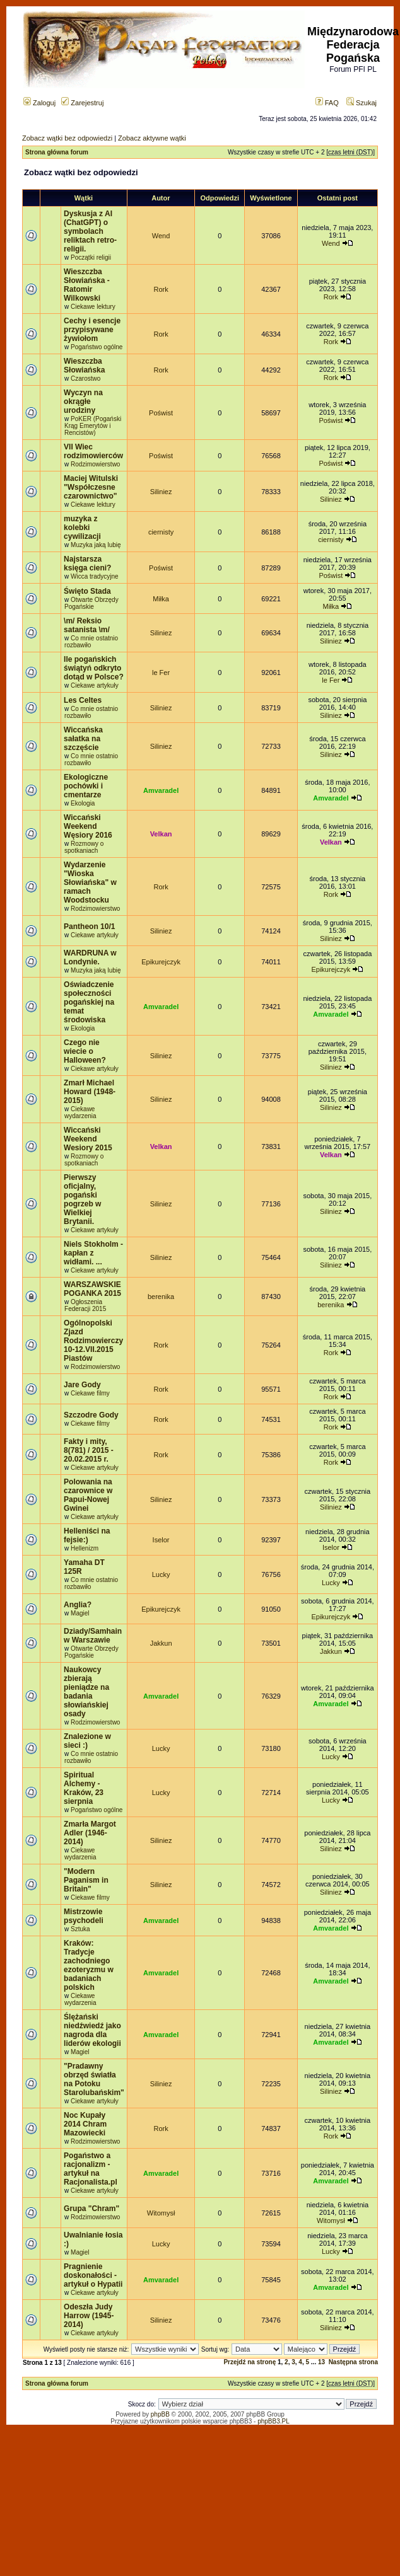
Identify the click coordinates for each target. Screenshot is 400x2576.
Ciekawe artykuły (95, 685)
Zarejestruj (82, 103)
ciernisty (161, 532)
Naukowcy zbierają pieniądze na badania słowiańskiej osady (86, 1691)
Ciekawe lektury (93, 306)
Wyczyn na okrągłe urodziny (83, 401)
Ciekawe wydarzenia (80, 1112)
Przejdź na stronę (249, 2362)
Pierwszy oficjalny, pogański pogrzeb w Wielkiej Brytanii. (82, 1199)
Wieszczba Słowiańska (84, 365)
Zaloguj (39, 103)
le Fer (161, 672)
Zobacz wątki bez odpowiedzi (67, 138)
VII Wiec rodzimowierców (93, 451)
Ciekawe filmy (90, 1393)
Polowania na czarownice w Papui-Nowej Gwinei (88, 1495)
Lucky (161, 1574)
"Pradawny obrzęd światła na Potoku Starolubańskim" (94, 2079)
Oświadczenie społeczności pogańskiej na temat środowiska (89, 1002)
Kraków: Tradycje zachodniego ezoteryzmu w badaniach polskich (89, 1965)
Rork (160, 289)
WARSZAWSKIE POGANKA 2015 (92, 1289)
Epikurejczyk (160, 962)
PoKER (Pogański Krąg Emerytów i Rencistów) (92, 425)
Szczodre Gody (91, 1415)
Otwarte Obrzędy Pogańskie (91, 603)
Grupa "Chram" (91, 2208)
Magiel (80, 1613)
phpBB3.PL (273, 2421)
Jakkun (161, 1643)
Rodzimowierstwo (95, 464)
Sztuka (80, 1929)
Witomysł (161, 2213)
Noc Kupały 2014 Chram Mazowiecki (85, 2124)
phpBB (160, 2414)
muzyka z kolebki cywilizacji (82, 527)
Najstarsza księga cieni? (87, 563)
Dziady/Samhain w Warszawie (93, 1635)
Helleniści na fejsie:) (87, 1535)
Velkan (161, 834)
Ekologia (83, 803)
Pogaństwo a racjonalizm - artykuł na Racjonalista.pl (90, 2168)
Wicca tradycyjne (95, 576)
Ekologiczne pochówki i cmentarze (86, 786)
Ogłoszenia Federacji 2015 (85, 1305)
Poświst (161, 413)
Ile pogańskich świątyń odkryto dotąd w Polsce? (94, 668)
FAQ (327, 103)
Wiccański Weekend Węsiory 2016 (88, 826)
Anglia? (77, 1604)
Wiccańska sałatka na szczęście (83, 738)
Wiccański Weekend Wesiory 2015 (88, 1139)
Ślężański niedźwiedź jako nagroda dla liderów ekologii (92, 2030)
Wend (161, 236)
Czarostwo (85, 378)
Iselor (161, 1540)
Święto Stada (87, 591)
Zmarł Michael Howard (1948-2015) (89, 1091)
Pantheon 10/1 (89, 926)
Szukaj (361, 103)
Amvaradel (161, 790)
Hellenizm (84, 1548)
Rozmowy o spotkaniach (83, 847)
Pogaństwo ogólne (96, 347)
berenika (161, 1296)
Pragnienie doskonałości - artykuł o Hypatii (93, 2275)
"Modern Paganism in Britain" (86, 1880)
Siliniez (161, 491)
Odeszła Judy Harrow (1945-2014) (89, 2315)
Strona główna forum (56, 152)
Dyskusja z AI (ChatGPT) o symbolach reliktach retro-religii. (90, 231)
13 (321, 2362)
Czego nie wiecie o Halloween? (85, 1051)
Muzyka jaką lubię (96, 544)
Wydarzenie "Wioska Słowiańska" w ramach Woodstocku (90, 882)
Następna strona (353, 2362)
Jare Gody (82, 1384)
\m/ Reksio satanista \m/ (87, 625)
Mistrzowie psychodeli (83, 1916)
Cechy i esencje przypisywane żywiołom (92, 329)
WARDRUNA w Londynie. (90, 957)
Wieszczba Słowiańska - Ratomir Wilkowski (87, 285)
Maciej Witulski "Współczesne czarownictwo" (91, 487)
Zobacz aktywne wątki (152, 138)
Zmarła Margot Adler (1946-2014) (90, 1833)
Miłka (161, 599)
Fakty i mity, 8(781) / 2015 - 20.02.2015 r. (89, 1450)
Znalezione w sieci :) (87, 1741)
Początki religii (91, 257)
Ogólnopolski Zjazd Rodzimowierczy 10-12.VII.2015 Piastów (93, 1341)
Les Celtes (83, 700)
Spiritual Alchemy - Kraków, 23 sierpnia (83, 1788)
